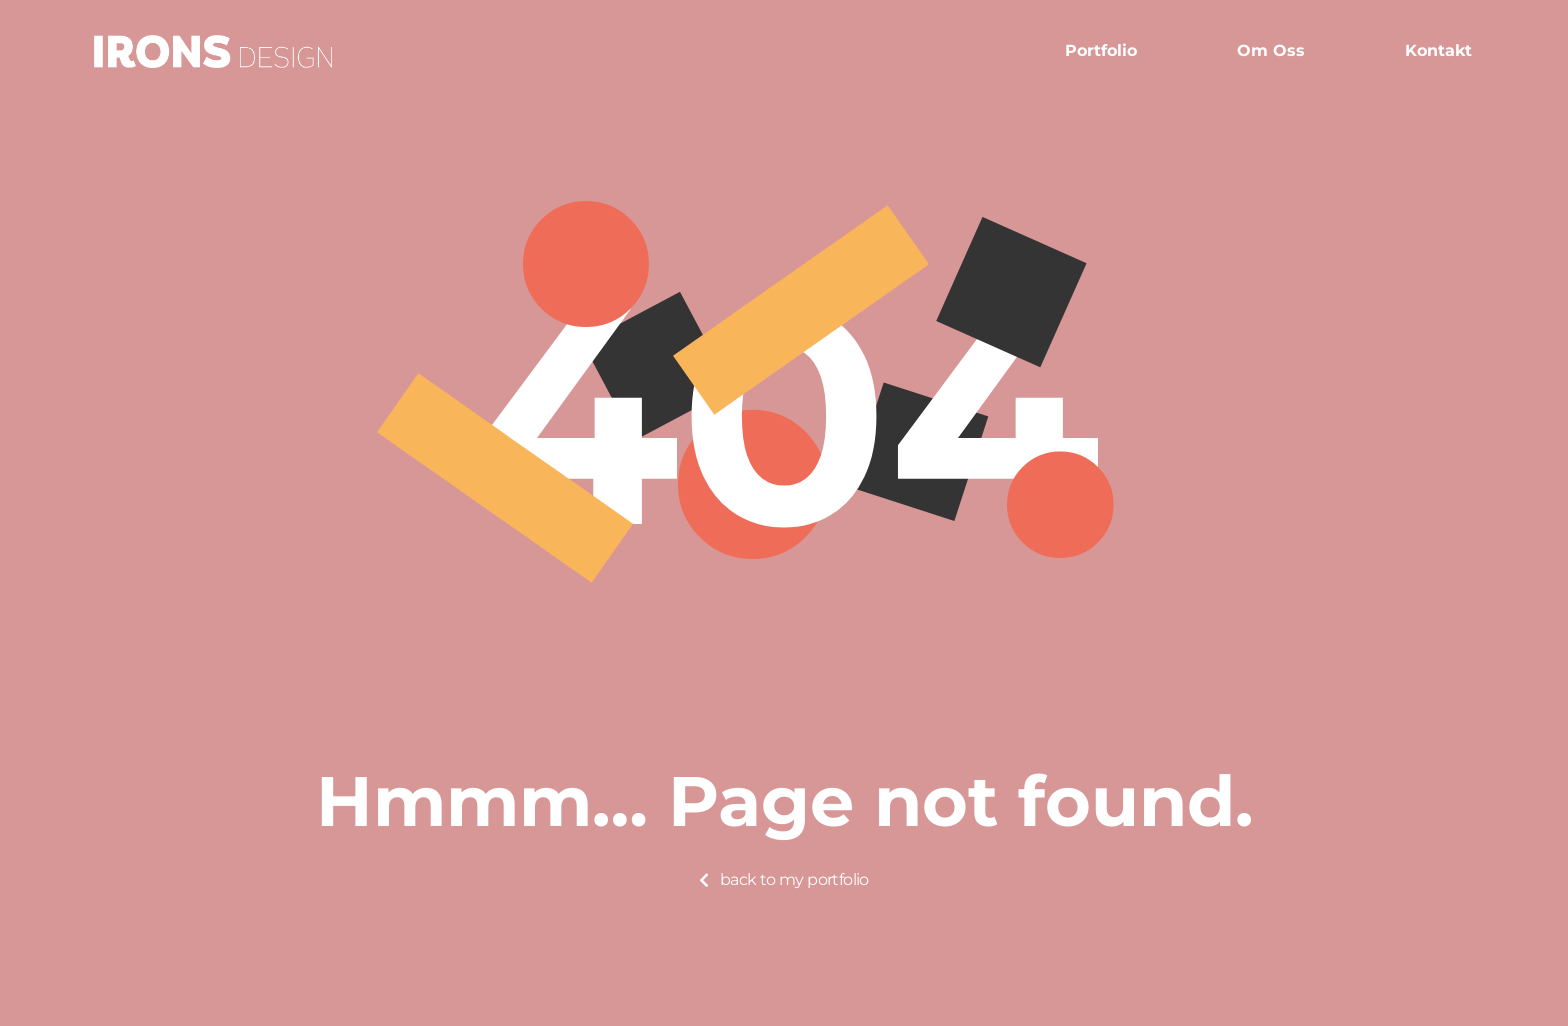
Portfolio (1101, 50)
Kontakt (1438, 50)
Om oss (1271, 50)
